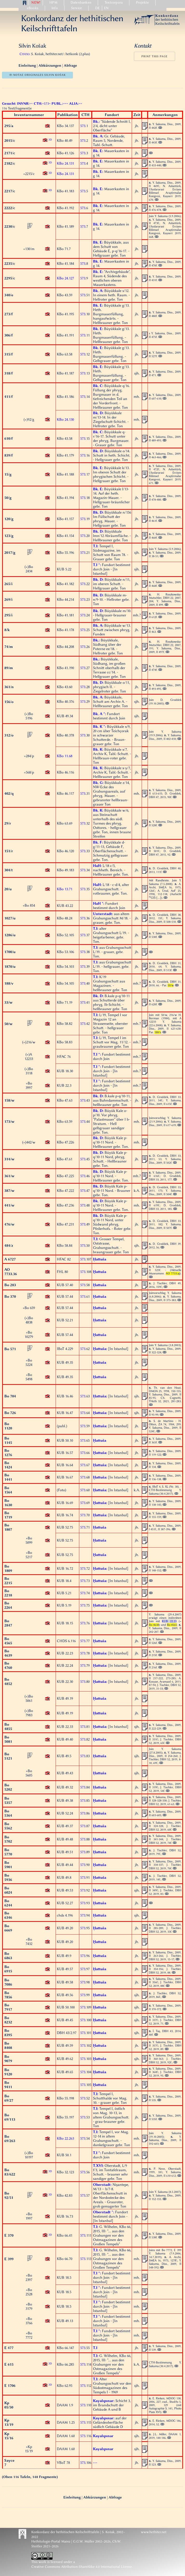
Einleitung (28, 66)
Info (55, 8)
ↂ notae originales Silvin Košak (37, 75)
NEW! (35, 2)
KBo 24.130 (65, 419)
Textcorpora (114, 2)
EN (106, 8)
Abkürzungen (50, 66)
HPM (53, 2)
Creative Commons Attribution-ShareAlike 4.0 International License (81, 2567)
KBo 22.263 (65, 2138)
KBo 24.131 (65, 163)
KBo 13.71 (64, 889)
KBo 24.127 (65, 278)
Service (76, 8)
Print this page (154, 56)
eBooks (32, 8)
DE (97, 8)
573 (82, 126)
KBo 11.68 (64, 756)
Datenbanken (81, 2)
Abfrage (70, 66)
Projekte (142, 2)
